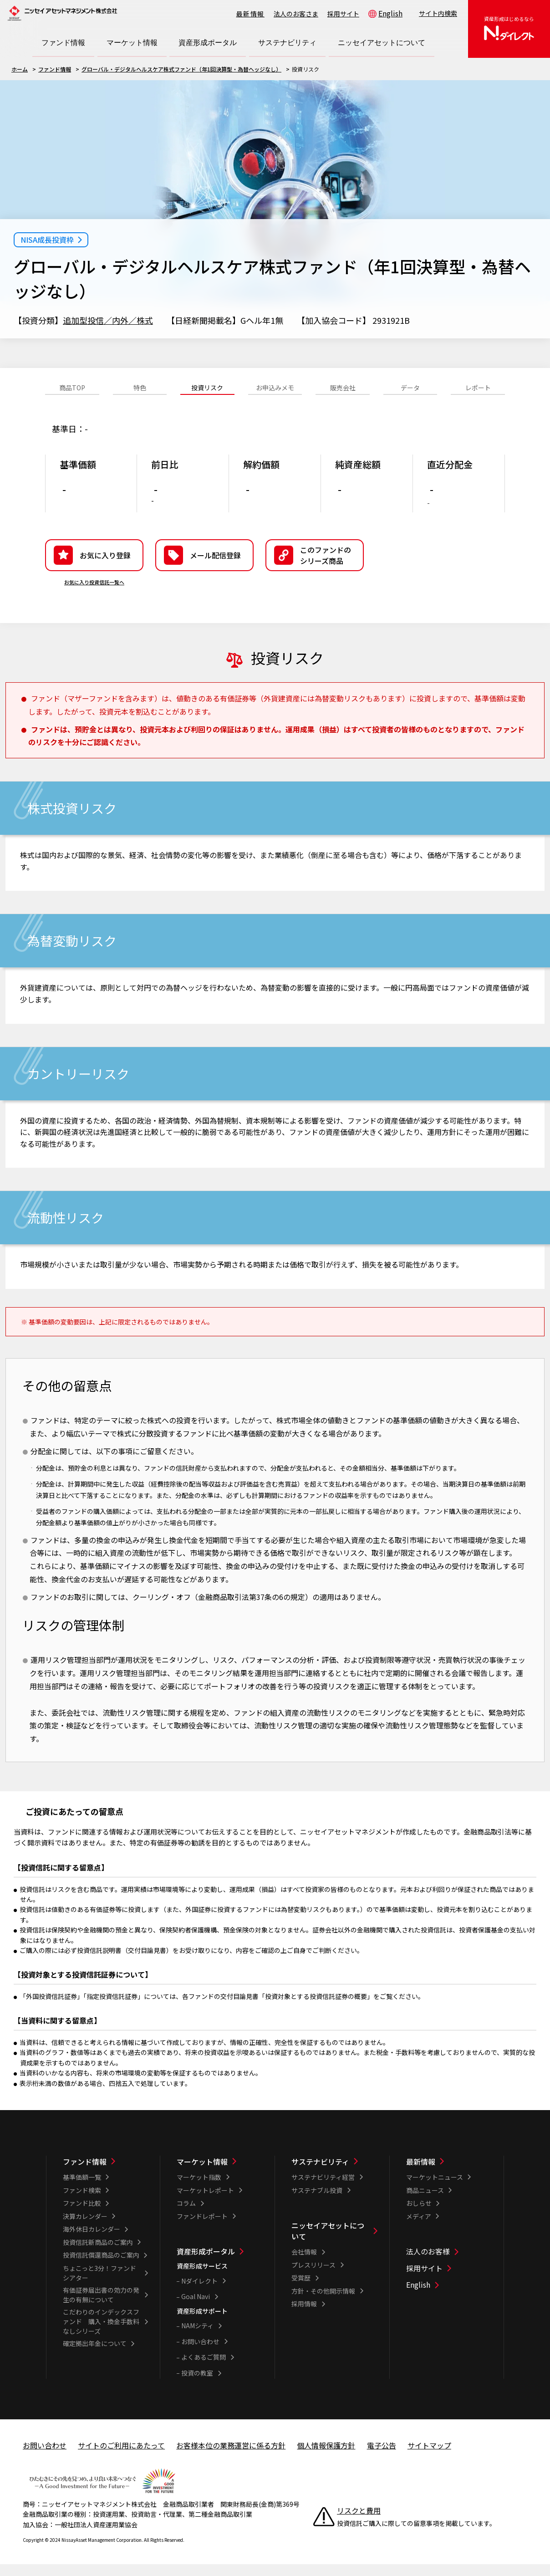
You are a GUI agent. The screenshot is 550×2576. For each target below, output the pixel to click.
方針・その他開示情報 (323, 2305)
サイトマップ (429, 2459)
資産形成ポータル (206, 2265)
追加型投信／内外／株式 (108, 320)
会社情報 (304, 2265)
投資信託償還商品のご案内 (101, 2269)
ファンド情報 (54, 69)
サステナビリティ (320, 2175)
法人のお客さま (296, 13)
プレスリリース (313, 2279)
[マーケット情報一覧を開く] (132, 43)
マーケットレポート (205, 2204)
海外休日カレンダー (91, 2243)
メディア (418, 2230)
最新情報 (250, 13)
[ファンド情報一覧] (105, 2175)
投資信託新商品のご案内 (98, 2256)
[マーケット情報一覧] (220, 2175)
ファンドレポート (202, 2230)
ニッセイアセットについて (327, 2245)
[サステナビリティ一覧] (334, 2175)
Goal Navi (195, 2310)
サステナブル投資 (316, 2204)
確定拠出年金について (95, 2357)
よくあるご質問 (203, 2371)
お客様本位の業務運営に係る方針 (230, 2459)
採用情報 (304, 2317)
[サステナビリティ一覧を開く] (287, 43)
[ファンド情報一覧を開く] (63, 43)
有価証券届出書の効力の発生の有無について (101, 2309)
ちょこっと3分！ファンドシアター (99, 2287)
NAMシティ (197, 2339)
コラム (186, 2217)
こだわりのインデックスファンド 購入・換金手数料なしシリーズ (101, 2335)
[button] (314, 569)
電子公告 (381, 2459)
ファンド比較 (82, 2217)
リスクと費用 (359, 2524)
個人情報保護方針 (326, 2459)
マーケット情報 (202, 2175)
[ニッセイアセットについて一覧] (334, 2245)
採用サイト (343, 13)
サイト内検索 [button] (438, 13)
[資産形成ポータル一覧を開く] (207, 43)
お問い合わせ (200, 2355)
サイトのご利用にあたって (121, 2459)
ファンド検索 (82, 2204)
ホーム (19, 69)
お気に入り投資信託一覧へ (94, 595)
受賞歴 (301, 2291)
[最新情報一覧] (449, 2175)
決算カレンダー (85, 2230)
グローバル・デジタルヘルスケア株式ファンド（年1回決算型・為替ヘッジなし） (181, 69)
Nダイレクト (199, 2295)
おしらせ (419, 2217)
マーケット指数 (199, 2191)
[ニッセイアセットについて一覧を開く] (381, 43)
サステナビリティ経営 (323, 2191)
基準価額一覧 (82, 2191)
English (390, 13)
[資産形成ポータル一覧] (220, 2265)
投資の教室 (197, 2387)
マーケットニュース (434, 2191)
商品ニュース (425, 2204)
